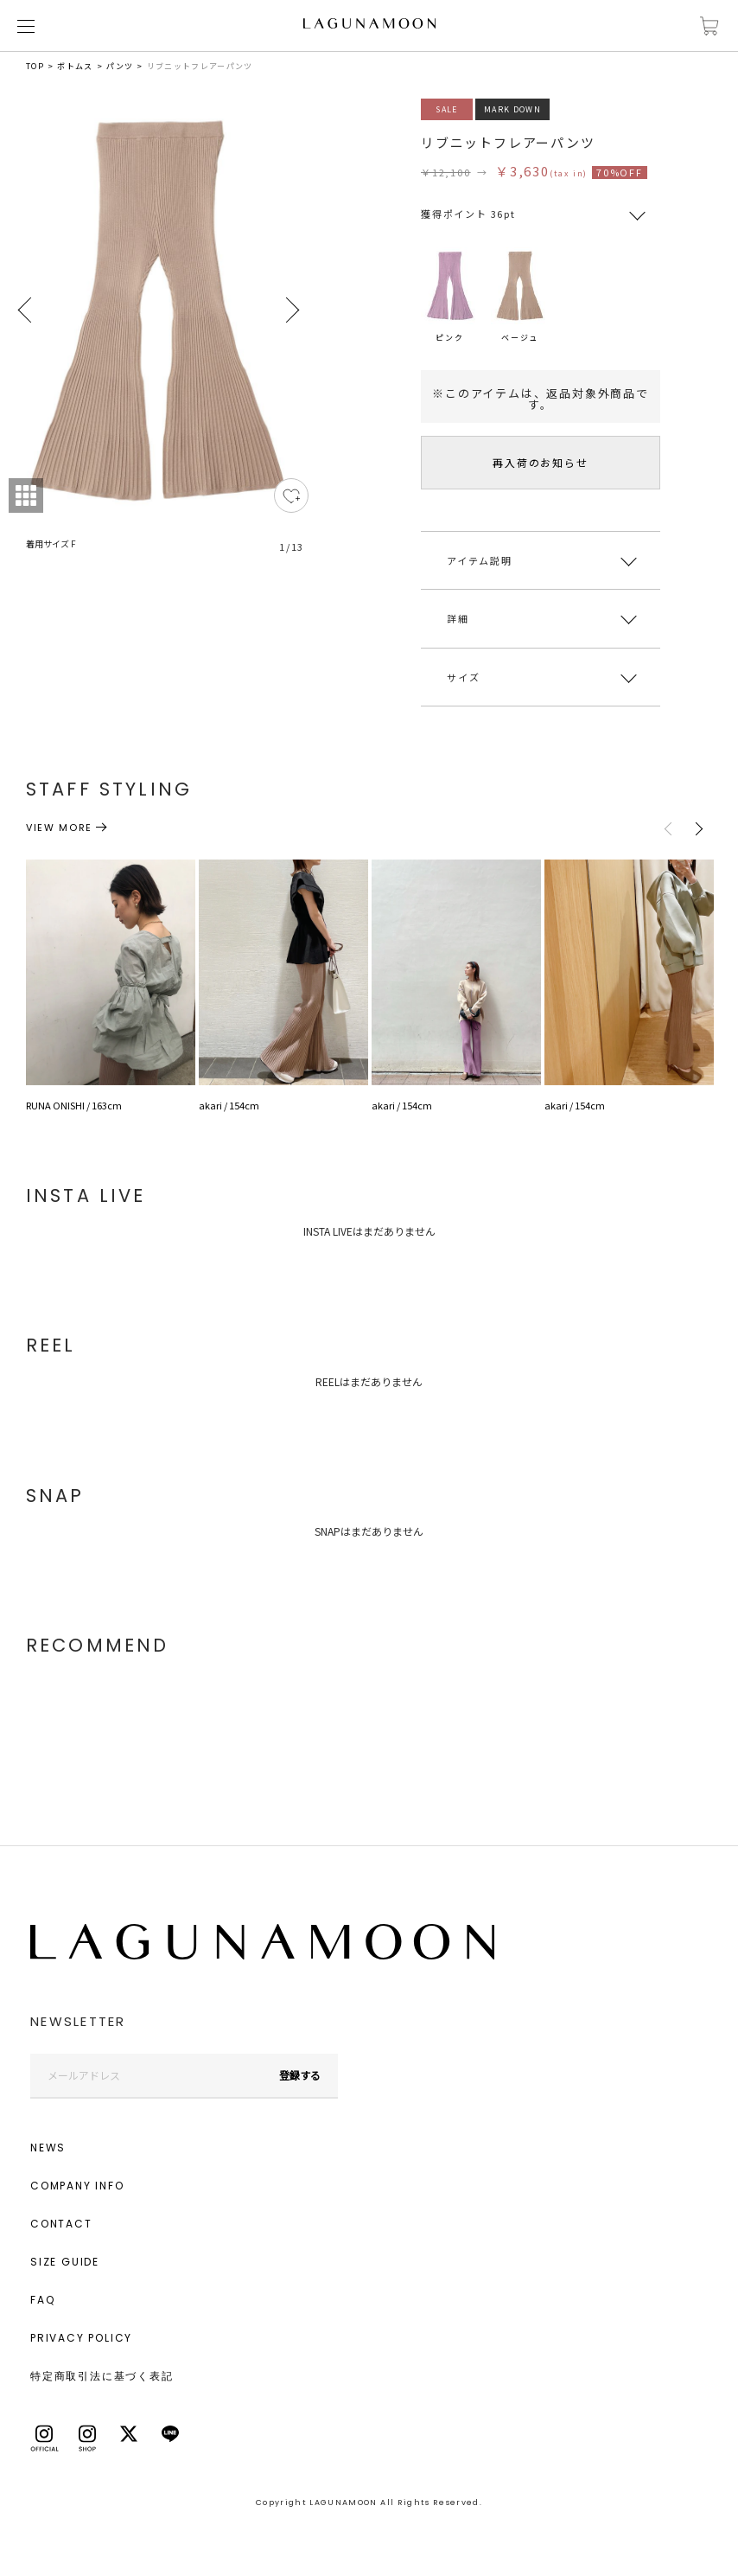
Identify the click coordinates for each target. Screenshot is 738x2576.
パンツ (119, 66)
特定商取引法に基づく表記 (102, 2375)
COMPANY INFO (77, 2185)
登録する (300, 2075)
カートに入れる (709, 26)
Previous (26, 310)
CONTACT (61, 2223)
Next (291, 310)
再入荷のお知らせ (540, 462)
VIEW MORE (59, 827)
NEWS (48, 2147)
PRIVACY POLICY (81, 2337)
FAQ (42, 2299)
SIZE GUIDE (64, 2261)
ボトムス (74, 66)
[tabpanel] (158, 336)
